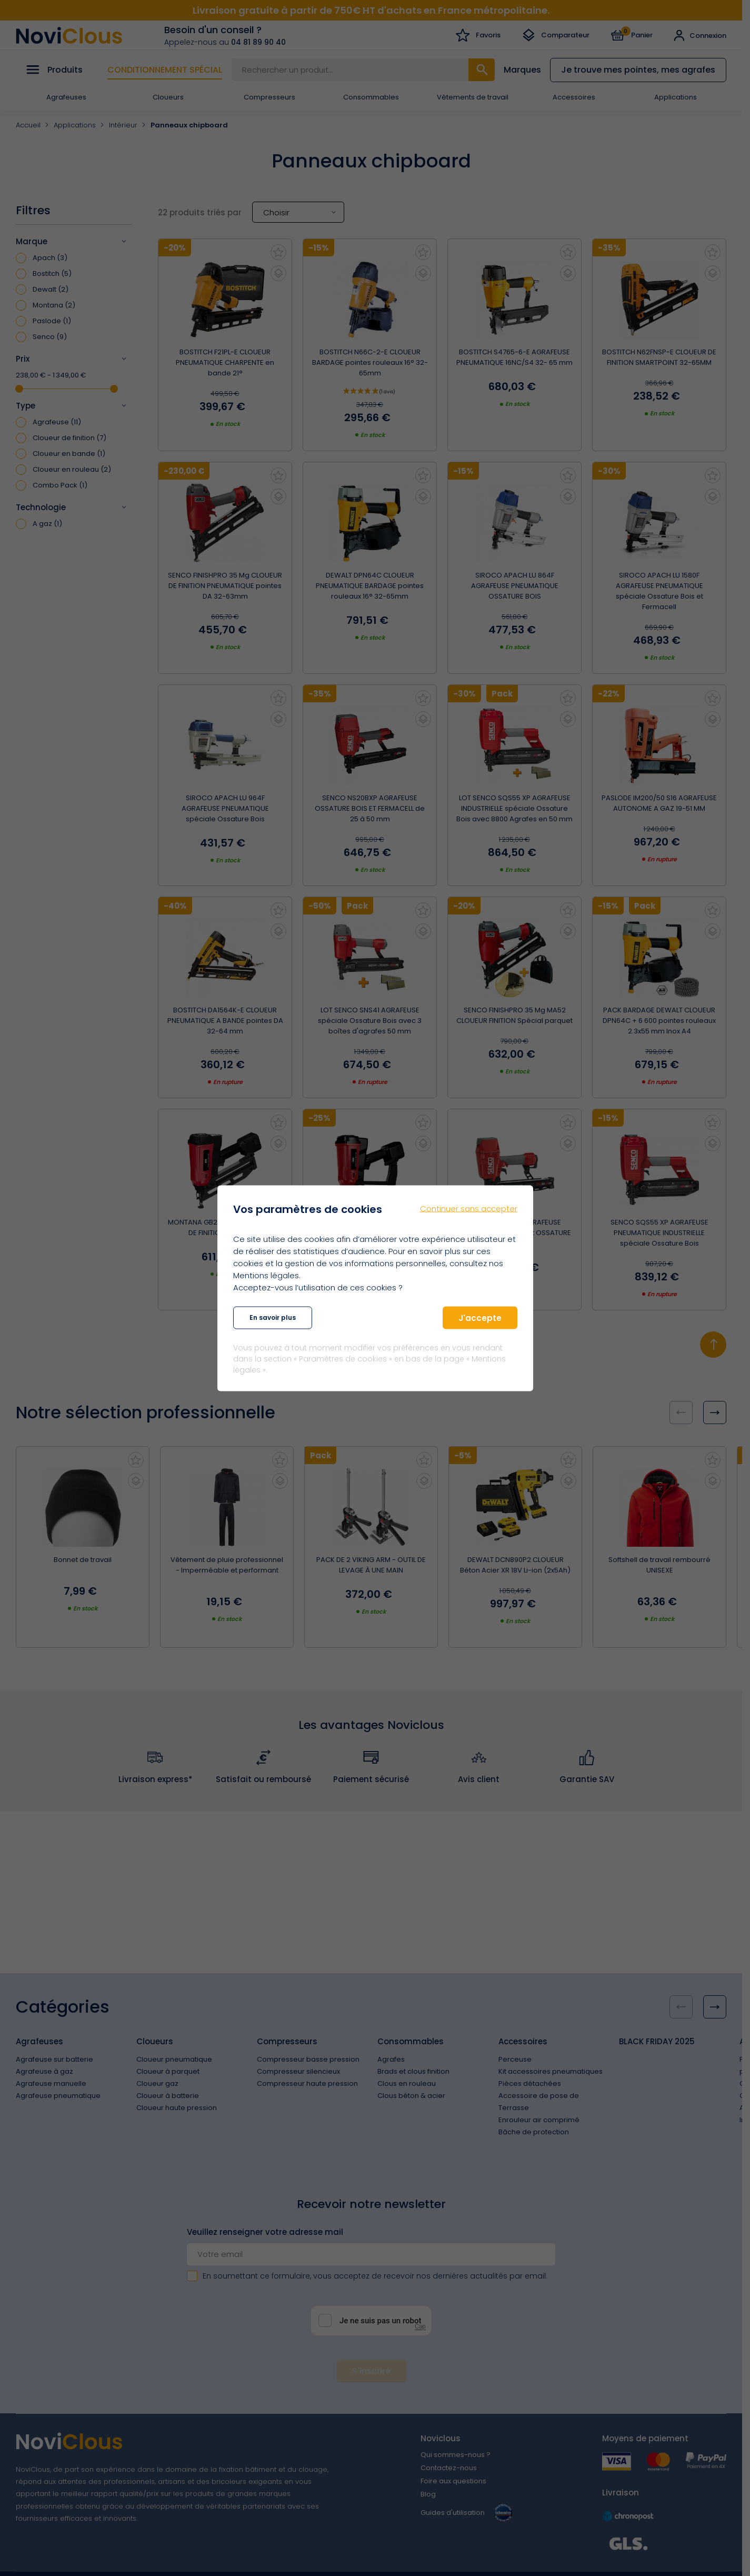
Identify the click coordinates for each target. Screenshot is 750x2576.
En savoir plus (272, 1317)
